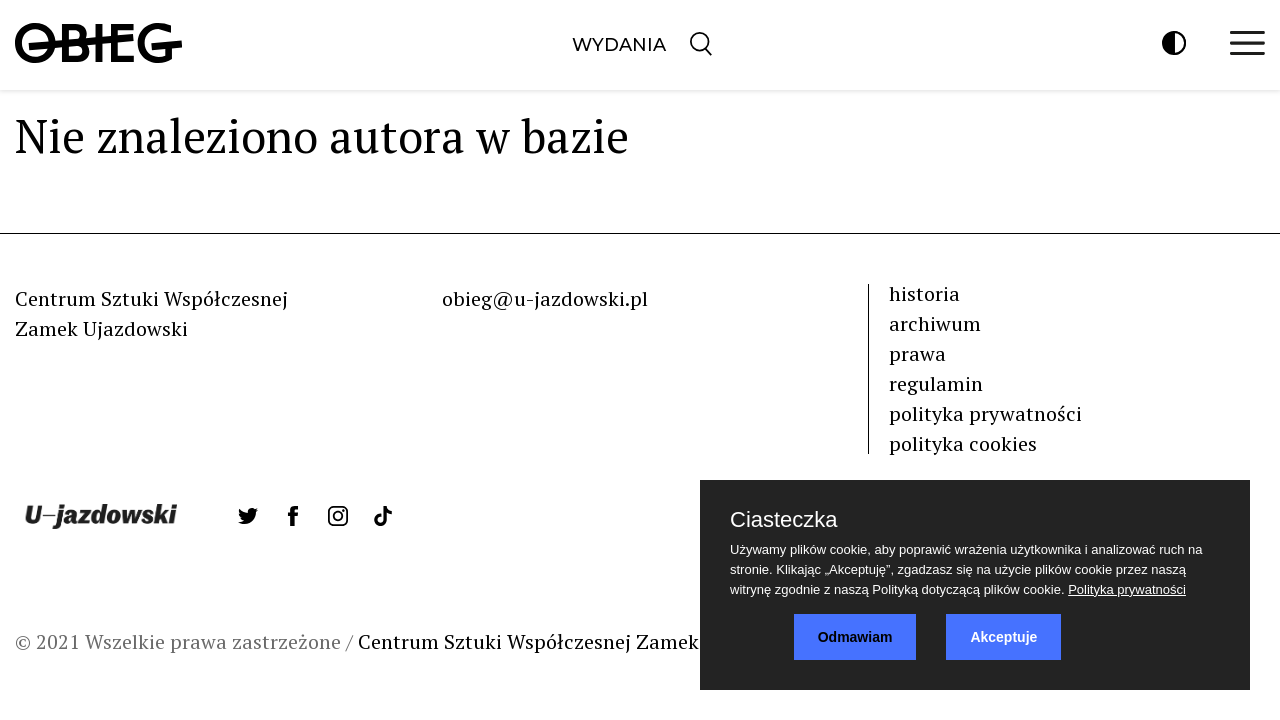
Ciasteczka (784, 520)
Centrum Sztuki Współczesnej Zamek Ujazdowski (583, 641)
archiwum (935, 323)
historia (924, 293)
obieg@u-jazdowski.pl (545, 298)
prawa (917, 353)
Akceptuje (1003, 637)
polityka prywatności (985, 413)
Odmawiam (855, 637)
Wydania (619, 45)
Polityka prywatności (1127, 589)
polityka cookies (963, 443)
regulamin (936, 383)
